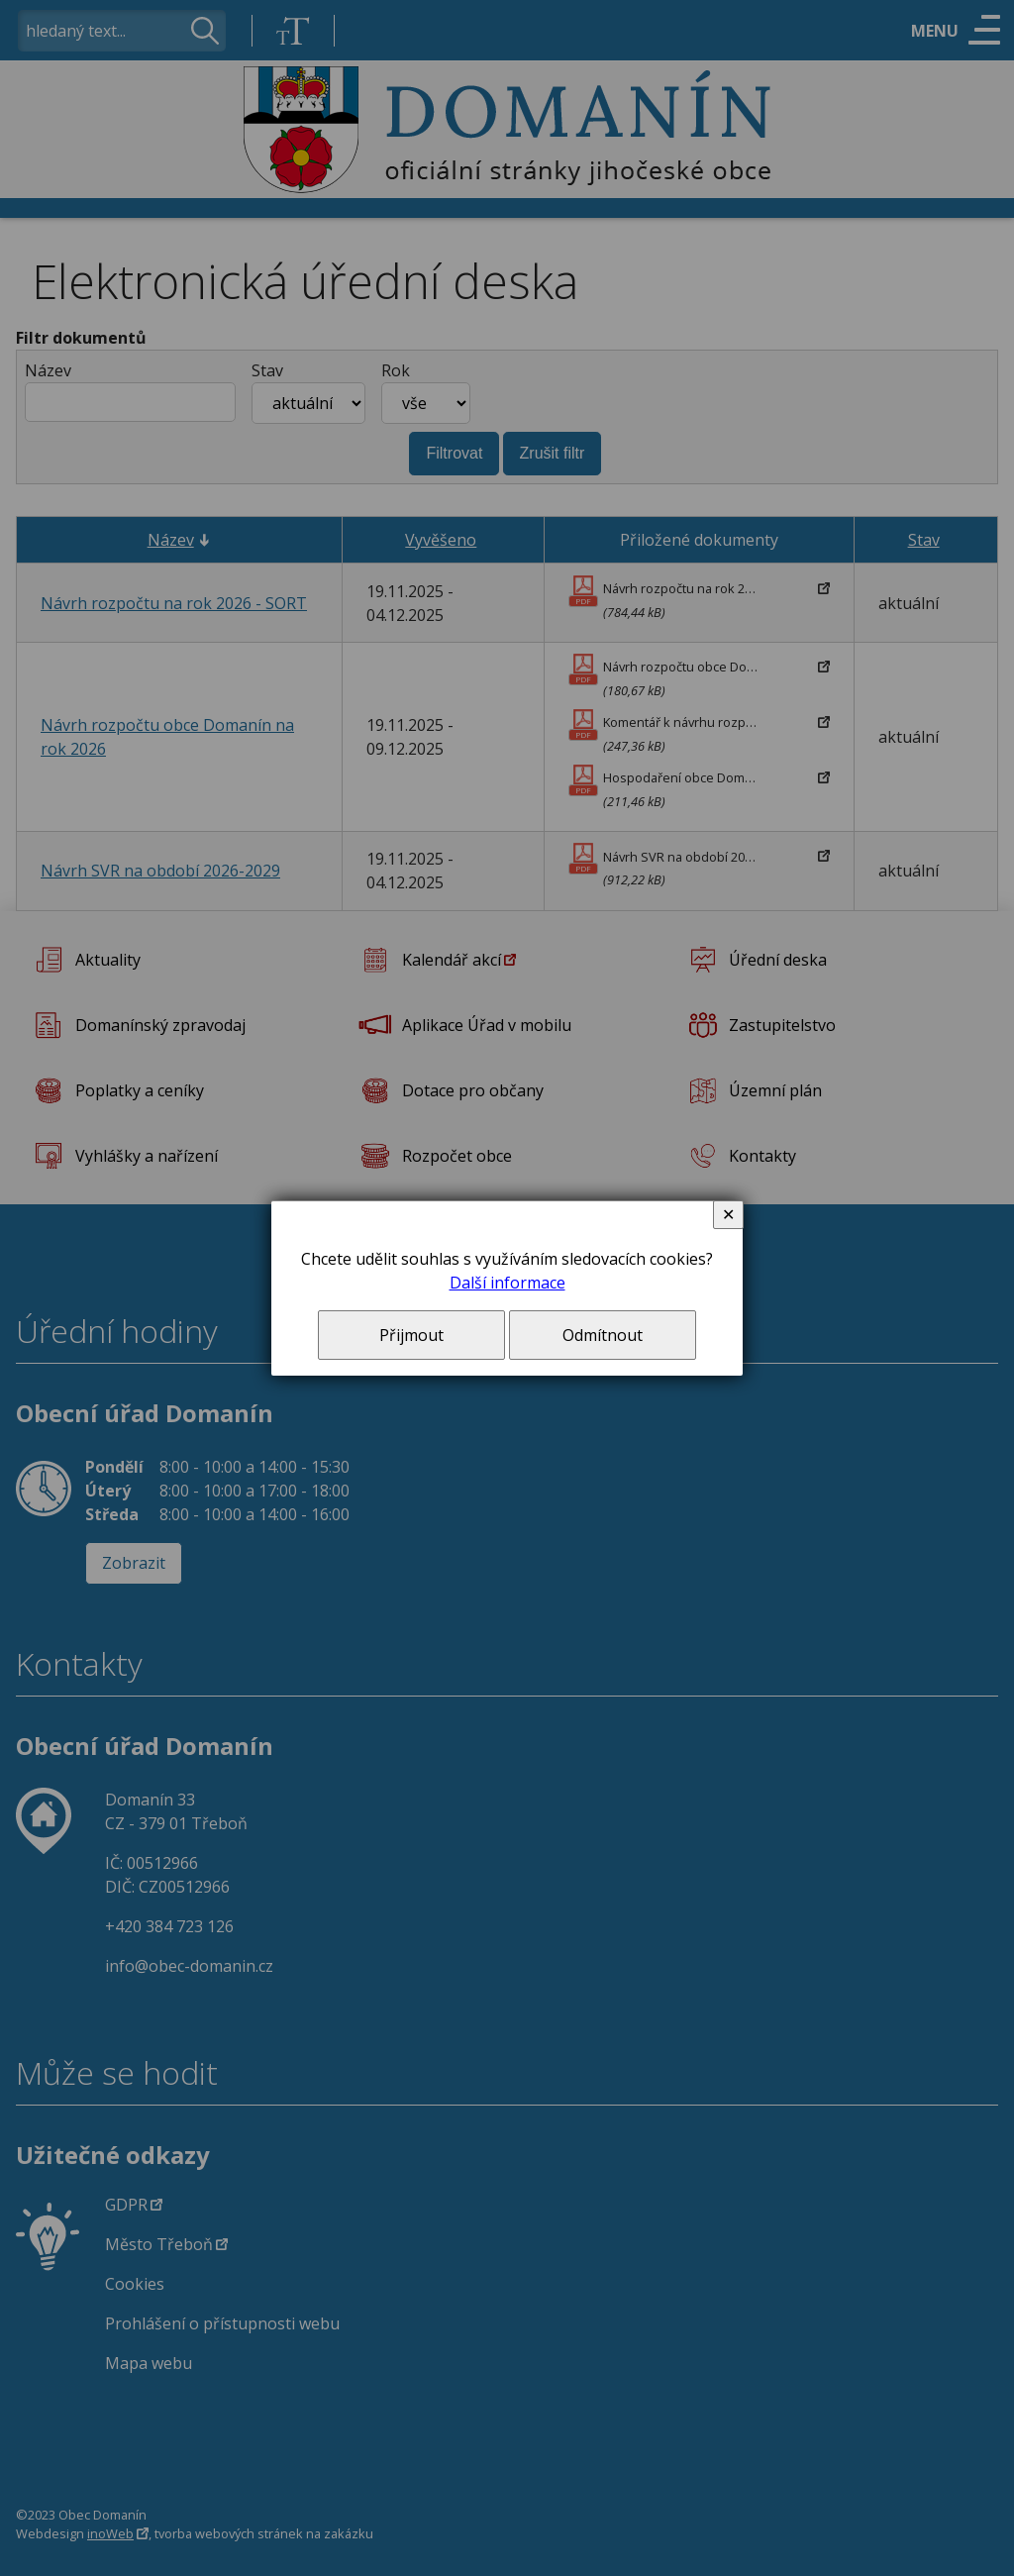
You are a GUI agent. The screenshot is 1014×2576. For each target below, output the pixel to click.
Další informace (507, 1282)
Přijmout (411, 1335)
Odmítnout (602, 1335)
